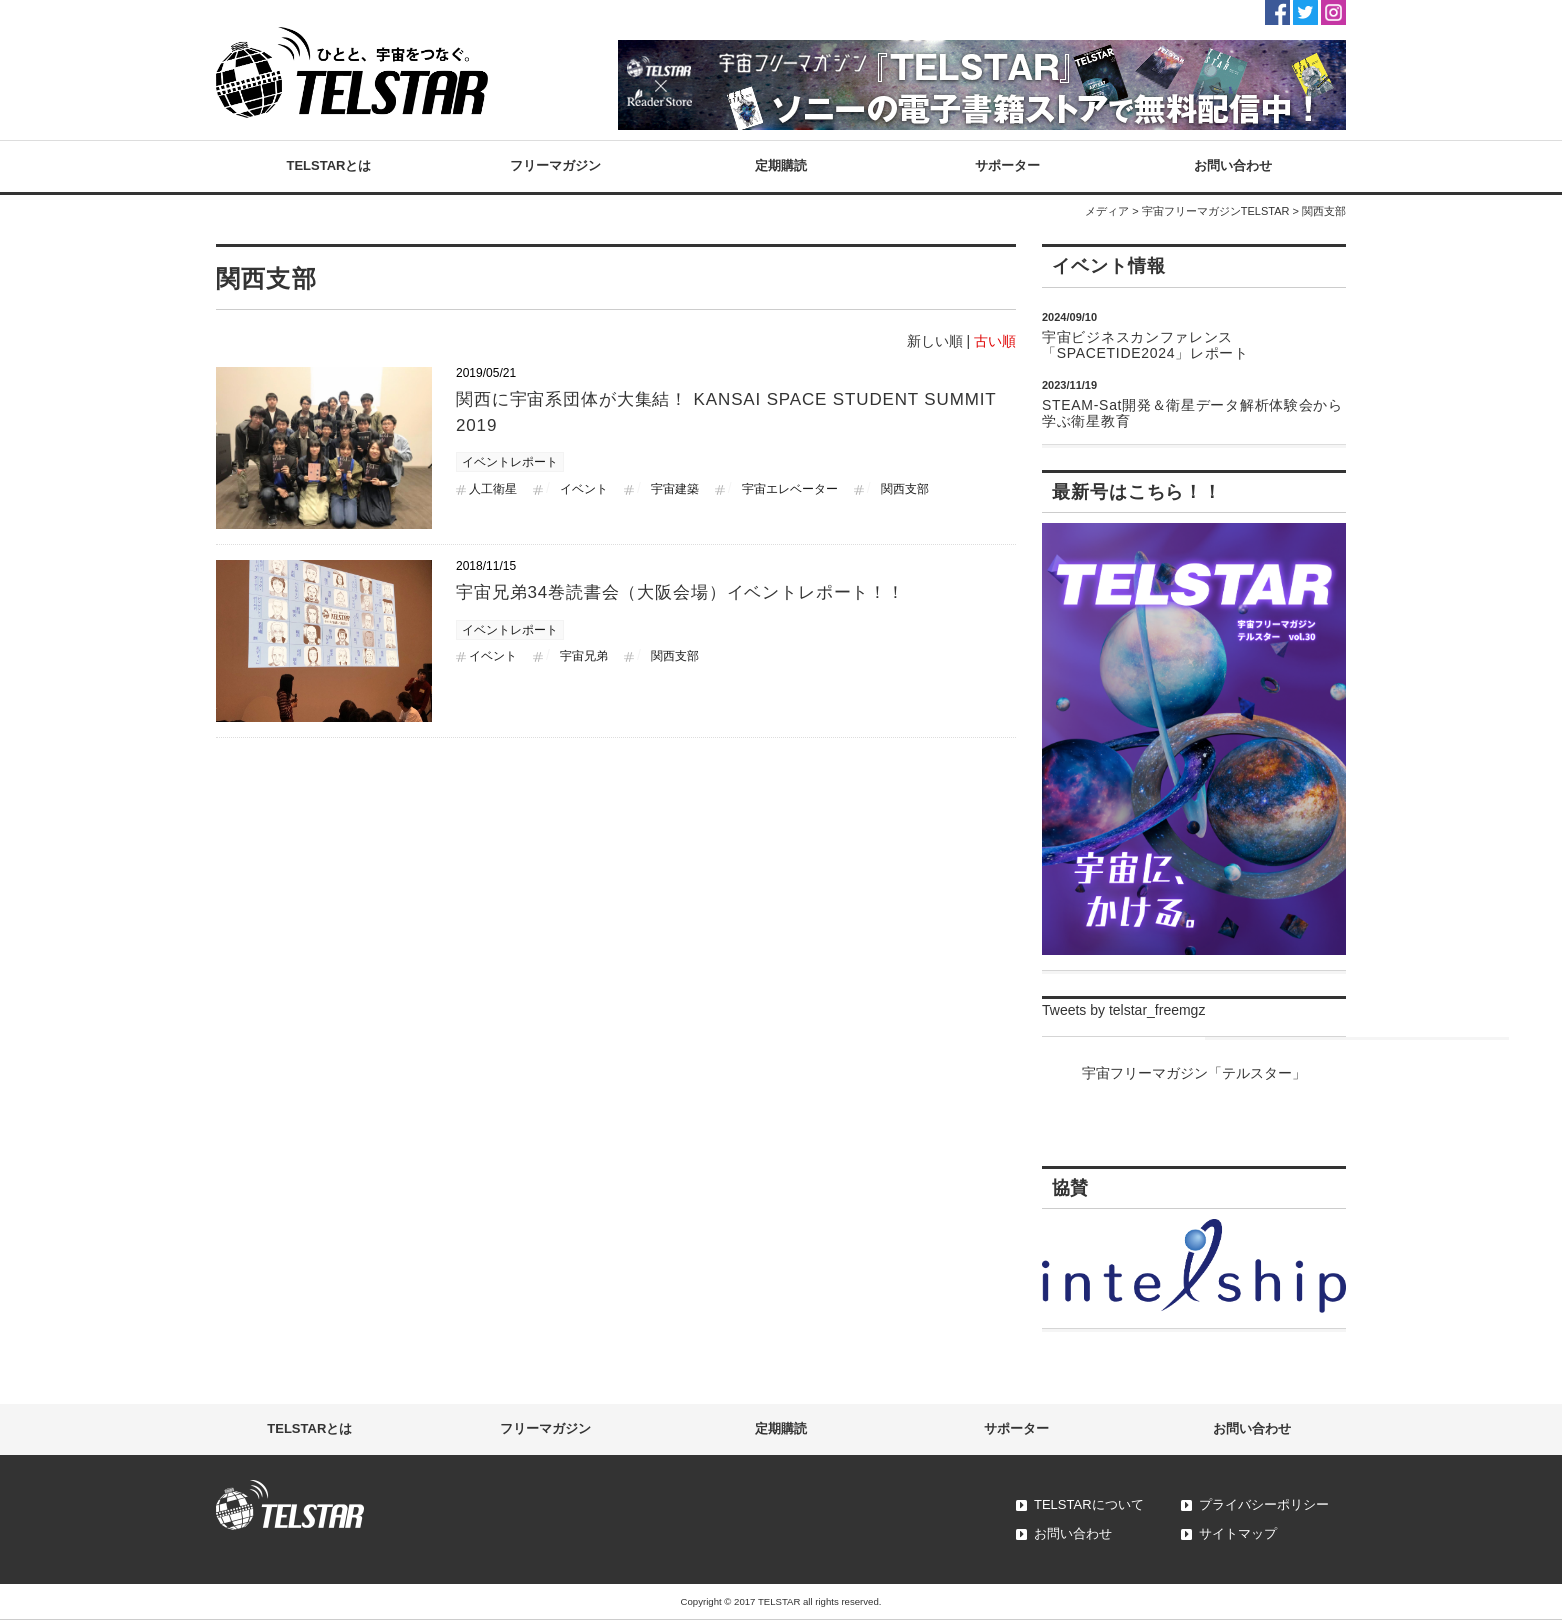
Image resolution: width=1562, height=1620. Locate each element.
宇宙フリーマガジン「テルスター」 (1194, 1073)
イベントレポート (510, 462)
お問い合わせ (1233, 165)
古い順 (995, 341)
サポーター (1007, 165)
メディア (1107, 211)
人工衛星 (493, 489)
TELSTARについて (1089, 1504)
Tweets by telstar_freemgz (1123, 1010)
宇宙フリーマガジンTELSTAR (1216, 211)
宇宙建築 (675, 489)
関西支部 (905, 489)
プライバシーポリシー (1264, 1504)
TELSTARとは (329, 165)
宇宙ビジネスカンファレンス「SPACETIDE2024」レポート (1145, 345)
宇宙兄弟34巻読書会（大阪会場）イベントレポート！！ (680, 592)
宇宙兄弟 (584, 656)
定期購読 (781, 165)
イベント (584, 489)
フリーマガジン (555, 165)
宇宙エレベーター (790, 489)
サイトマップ (1238, 1533)
